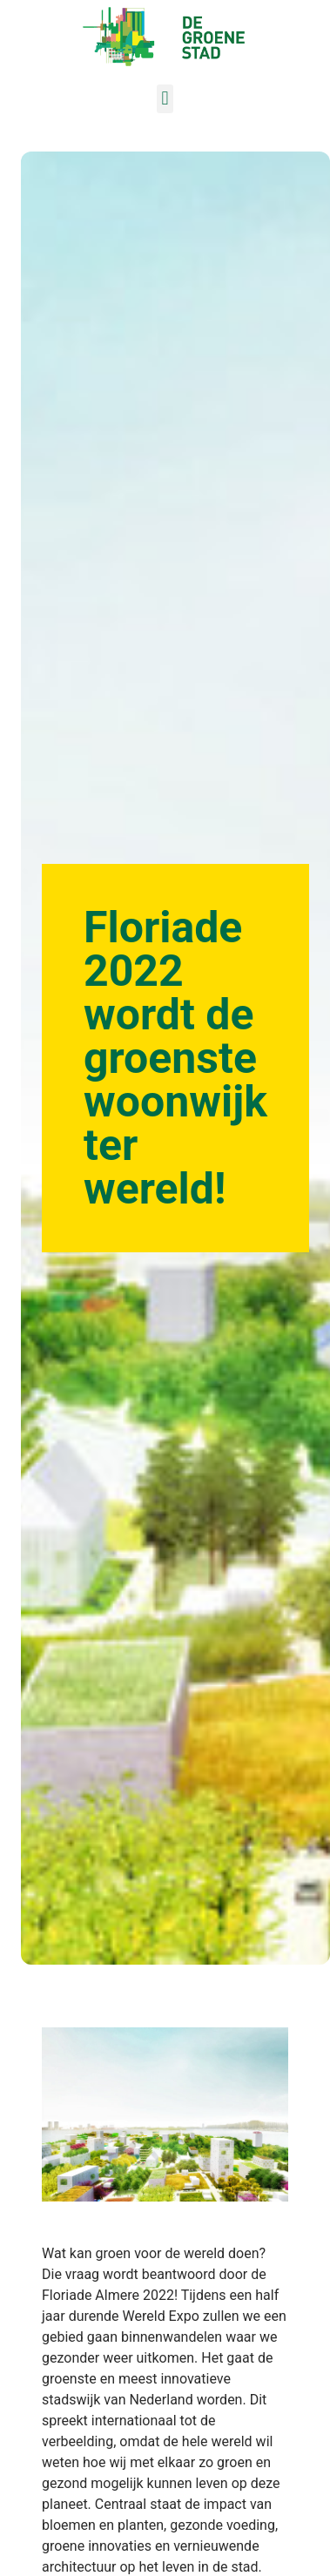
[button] (165, 98)
